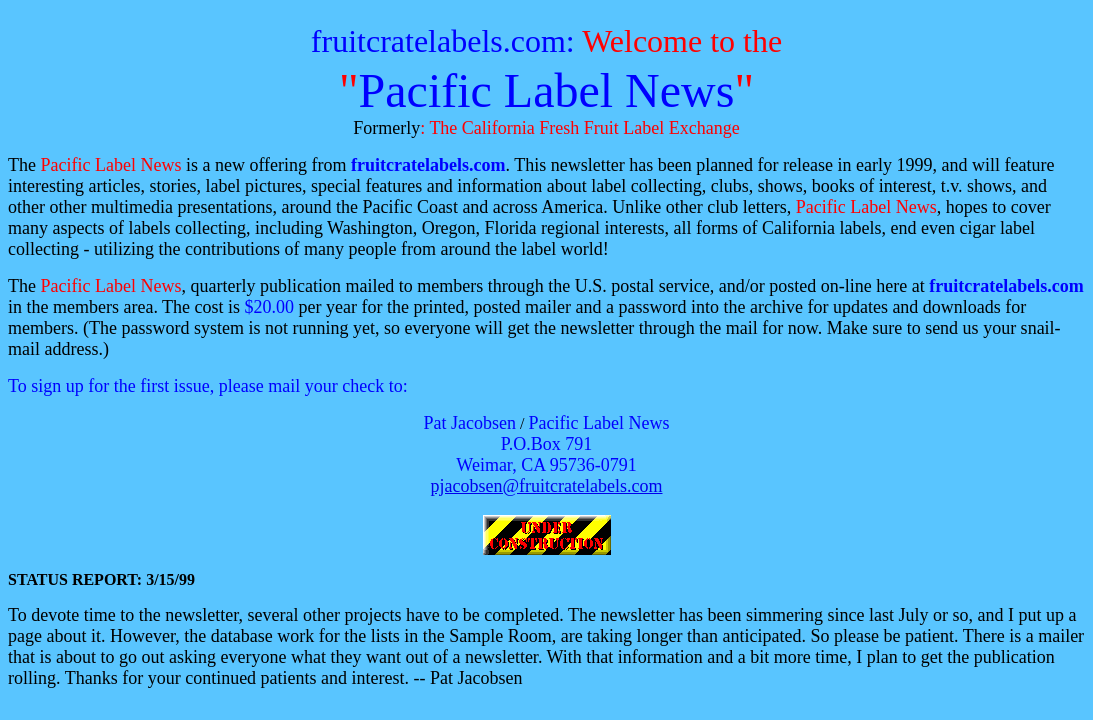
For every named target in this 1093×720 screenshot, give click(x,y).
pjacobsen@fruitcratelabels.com (547, 486)
